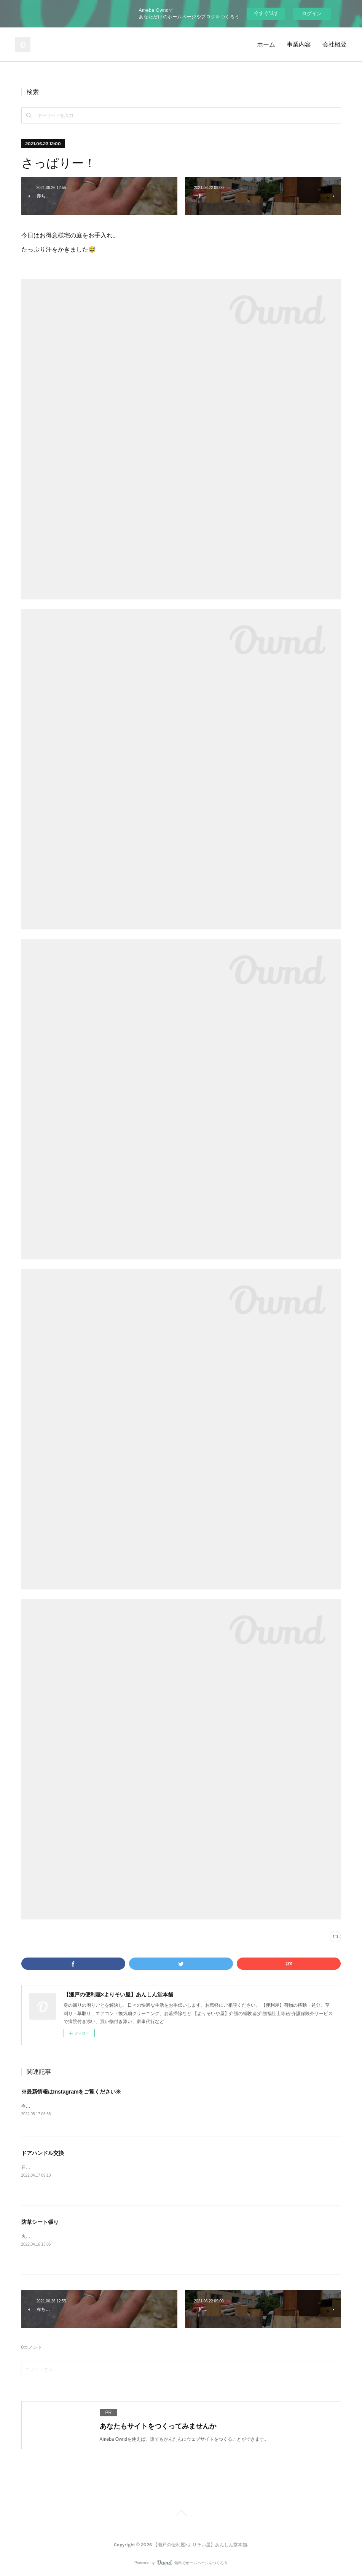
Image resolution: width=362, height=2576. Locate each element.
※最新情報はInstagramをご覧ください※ (71, 2092)
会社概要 (334, 44)
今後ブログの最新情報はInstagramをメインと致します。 (79, 2106)
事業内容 (299, 44)
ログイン (312, 13)
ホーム (266, 44)
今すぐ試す (266, 13)
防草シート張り (40, 2222)
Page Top (181, 2514)
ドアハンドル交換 (42, 2153)
